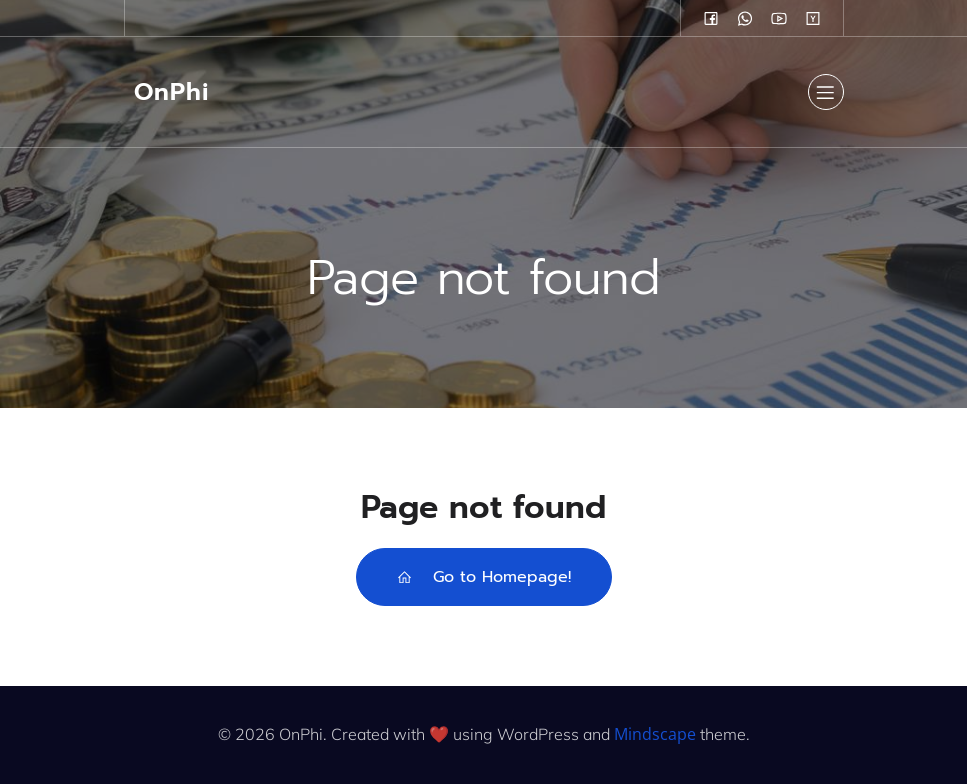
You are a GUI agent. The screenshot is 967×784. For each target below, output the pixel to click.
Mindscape (655, 734)
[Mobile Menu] (826, 92)
